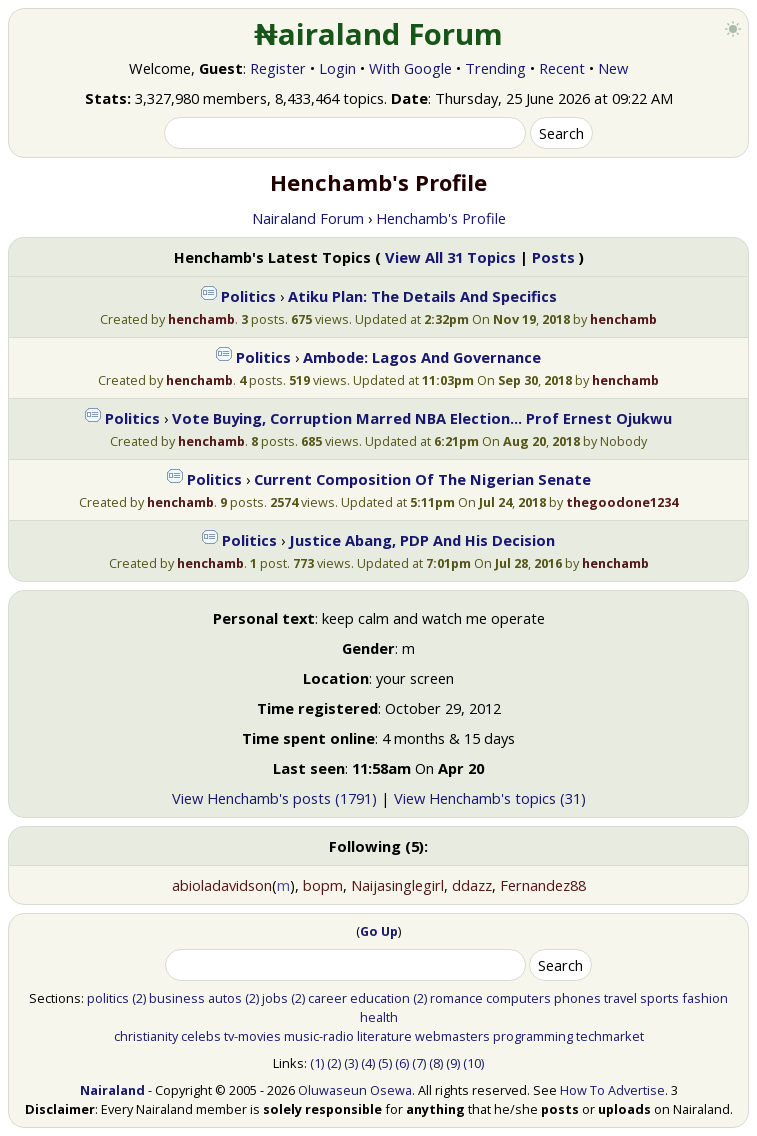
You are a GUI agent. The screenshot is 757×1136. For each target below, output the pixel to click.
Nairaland (112, 1090)
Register (278, 68)
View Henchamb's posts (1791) (274, 798)
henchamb (201, 319)
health (379, 1017)
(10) (473, 1063)
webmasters (452, 1036)
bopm (323, 885)
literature (384, 1036)
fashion (705, 998)
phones (577, 998)
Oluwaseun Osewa (355, 1090)
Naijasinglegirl (397, 885)
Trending (495, 68)
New (613, 68)
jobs (275, 998)
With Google (410, 68)
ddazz (472, 885)
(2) (139, 998)
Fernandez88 (543, 885)
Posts (553, 257)
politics (108, 998)
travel (620, 998)
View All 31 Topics (450, 257)
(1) (317, 1063)
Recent (562, 68)
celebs (201, 1036)
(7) (419, 1063)
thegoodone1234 (622, 502)
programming (533, 1036)
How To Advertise (612, 1090)
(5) (385, 1063)
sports (659, 998)
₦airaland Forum (378, 34)
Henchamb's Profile (441, 218)
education (380, 998)
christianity (146, 1036)
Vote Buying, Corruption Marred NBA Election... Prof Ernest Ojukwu (422, 418)
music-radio (319, 1036)
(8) (436, 1063)
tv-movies (252, 1036)
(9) (453, 1063)
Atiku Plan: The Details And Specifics (422, 296)
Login (337, 68)
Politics (248, 296)
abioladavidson (222, 885)
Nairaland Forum (308, 218)
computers (518, 998)
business (177, 998)
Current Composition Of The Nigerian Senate (422, 479)
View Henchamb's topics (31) (490, 798)
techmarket (610, 1036)
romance (456, 998)
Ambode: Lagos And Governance (422, 357)
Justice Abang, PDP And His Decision (422, 540)
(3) (351, 1063)
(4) (368, 1063)
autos (225, 998)
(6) (402, 1063)
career (327, 998)
